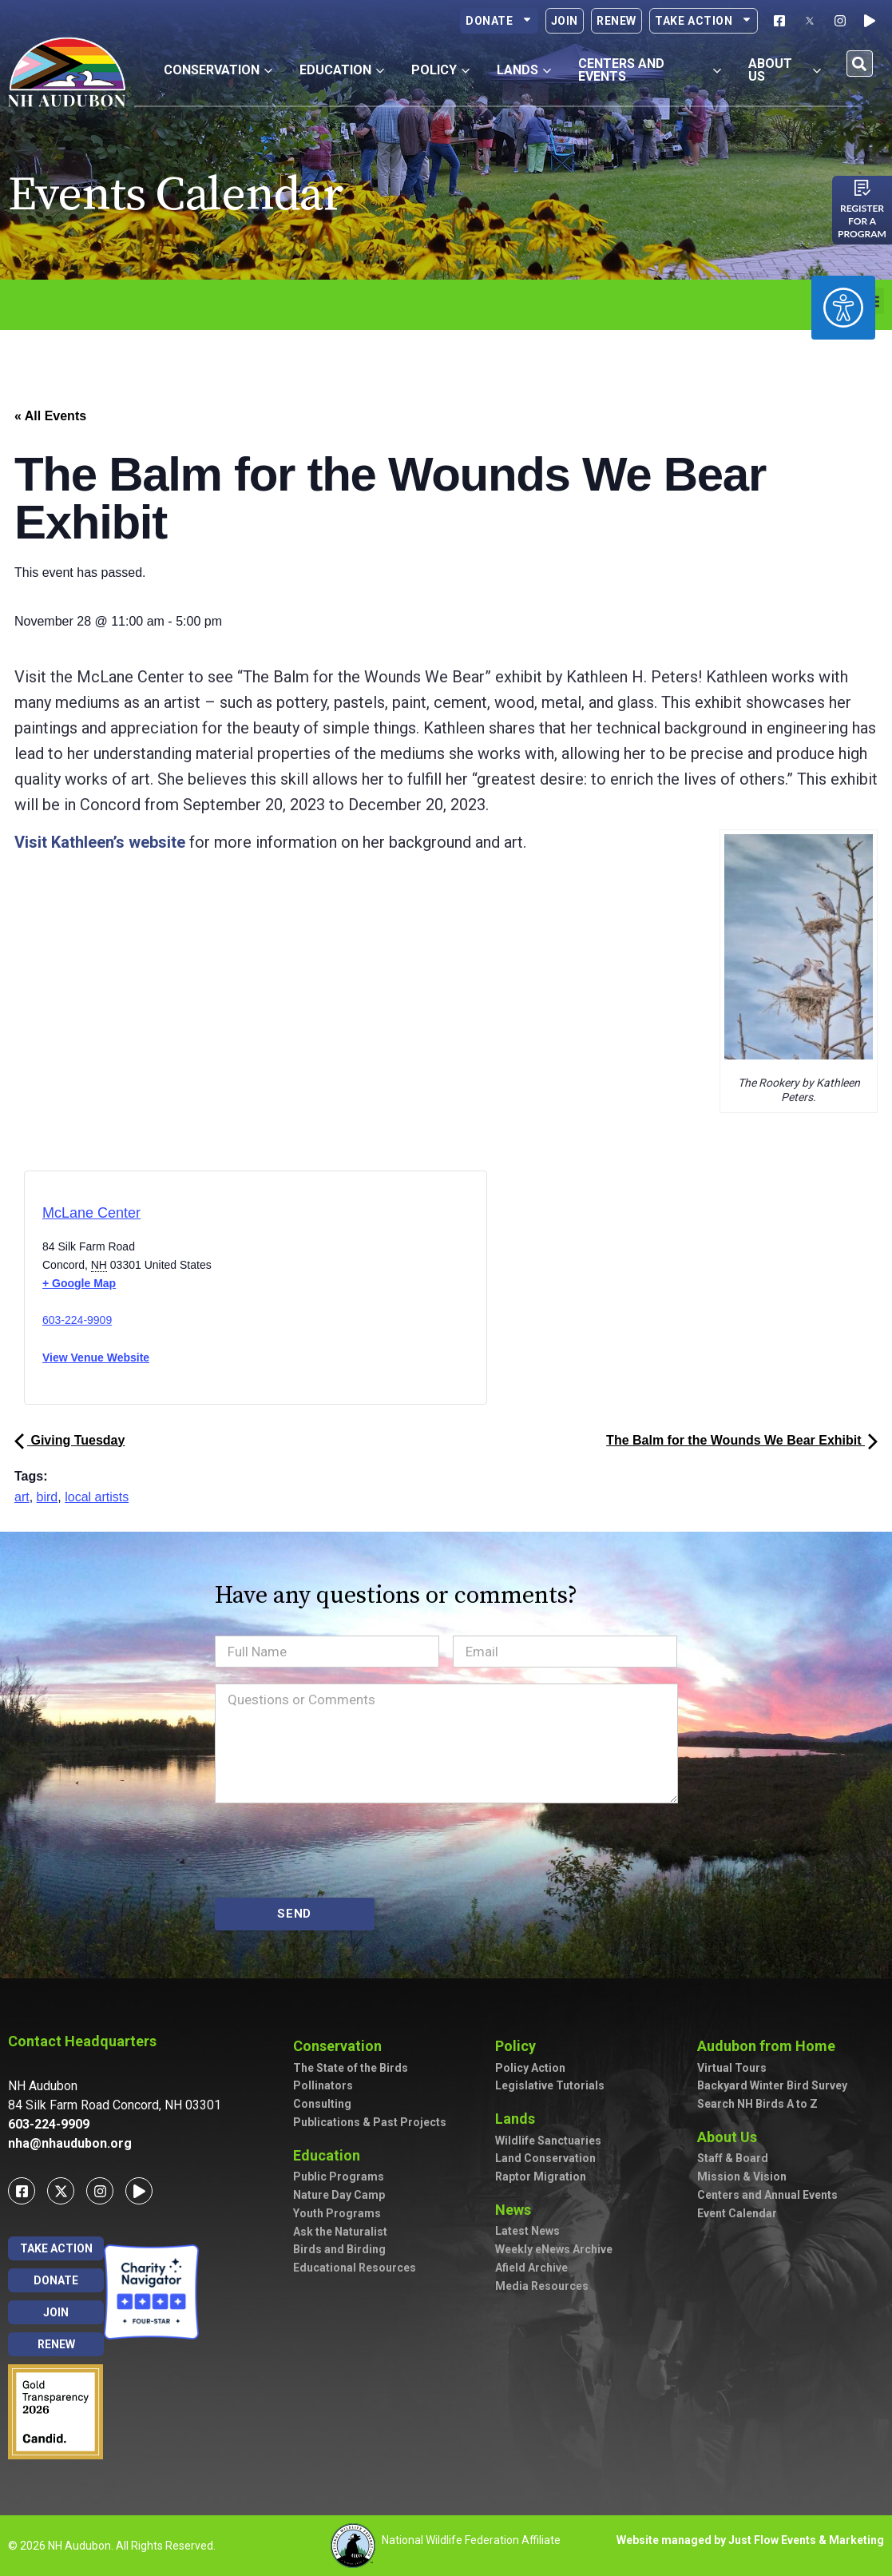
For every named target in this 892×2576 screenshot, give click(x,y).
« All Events (50, 416)
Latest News (527, 2230)
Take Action (703, 21)
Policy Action (530, 2067)
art (22, 1497)
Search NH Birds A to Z (757, 2103)
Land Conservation (545, 2158)
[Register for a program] (862, 188)
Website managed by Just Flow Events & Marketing (750, 2540)
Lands (519, 2118)
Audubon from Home (770, 2045)
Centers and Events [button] (649, 70)
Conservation (341, 2045)
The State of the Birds (350, 2067)
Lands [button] (524, 70)
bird (47, 1497)
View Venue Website (95, 1357)
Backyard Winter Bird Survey (772, 2085)
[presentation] (336, 1850)
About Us (731, 2137)
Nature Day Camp (339, 2194)
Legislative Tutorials (550, 2085)
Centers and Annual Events (767, 2194)
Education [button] (341, 70)
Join (564, 20)
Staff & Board (732, 2158)
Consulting (322, 2103)
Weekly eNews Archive (554, 2249)
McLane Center (91, 1213)
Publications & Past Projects (369, 2122)
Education (330, 2155)
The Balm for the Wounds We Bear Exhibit (742, 1440)
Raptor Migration (540, 2176)
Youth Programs (337, 2213)
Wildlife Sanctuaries (548, 2140)
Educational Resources (354, 2267)
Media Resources (542, 2286)
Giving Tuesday (69, 1440)
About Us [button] (784, 70)
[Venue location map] (323, 1292)
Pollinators (323, 2085)
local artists (97, 1497)
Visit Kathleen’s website (99, 842)
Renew (616, 20)
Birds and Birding (339, 2249)
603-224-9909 (77, 1320)
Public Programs (338, 2176)
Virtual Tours (732, 2067)
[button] (859, 63)
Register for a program (862, 221)
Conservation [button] (218, 70)
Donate (499, 21)
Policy (519, 2045)
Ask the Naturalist (340, 2231)
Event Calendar (737, 2213)
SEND (294, 1913)
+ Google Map (79, 1283)
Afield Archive (531, 2267)
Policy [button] (440, 70)
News (517, 2209)
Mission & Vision (742, 2176)
